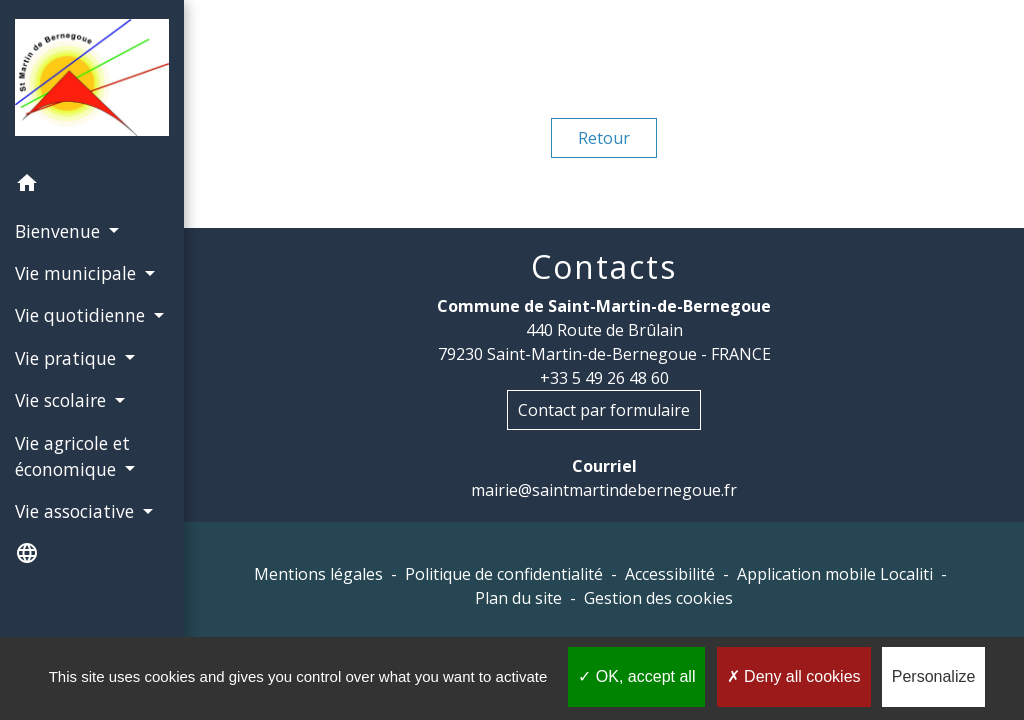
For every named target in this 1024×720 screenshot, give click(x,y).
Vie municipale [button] (78, 273)
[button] (92, 186)
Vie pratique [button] (68, 358)
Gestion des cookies (658, 598)
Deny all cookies (794, 676)
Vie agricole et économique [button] (72, 456)
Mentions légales (318, 574)
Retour (604, 138)
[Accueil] (92, 81)
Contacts (604, 267)
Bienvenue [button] (60, 231)
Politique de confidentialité (504, 574)
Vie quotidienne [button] (82, 315)
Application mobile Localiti (835, 574)
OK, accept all (636, 676)
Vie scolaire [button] (63, 400)
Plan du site (518, 598)
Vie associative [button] (77, 511)
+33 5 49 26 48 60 (604, 378)
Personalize (934, 676)
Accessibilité (670, 574)
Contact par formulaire (604, 410)
